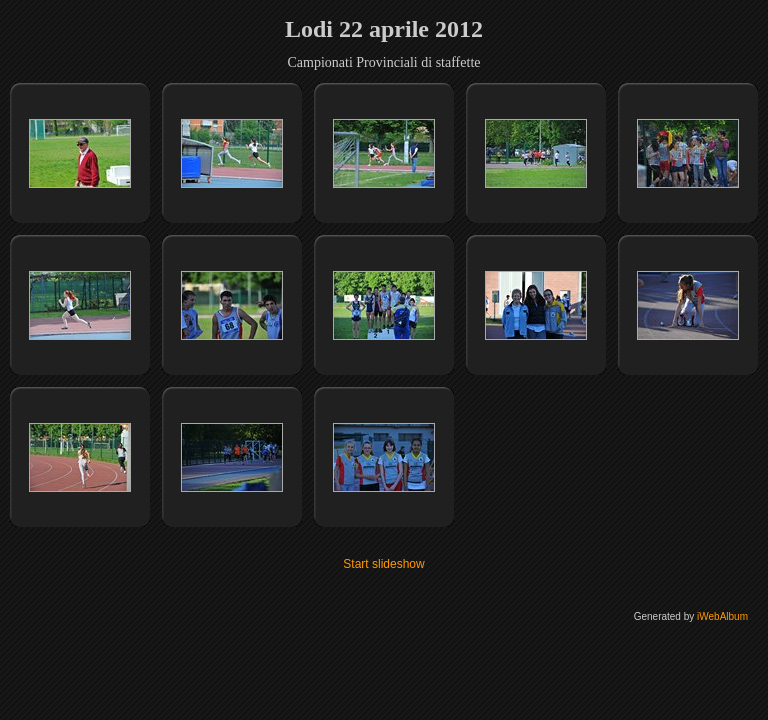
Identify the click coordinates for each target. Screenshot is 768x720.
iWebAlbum (722, 616)
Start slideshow (383, 564)
